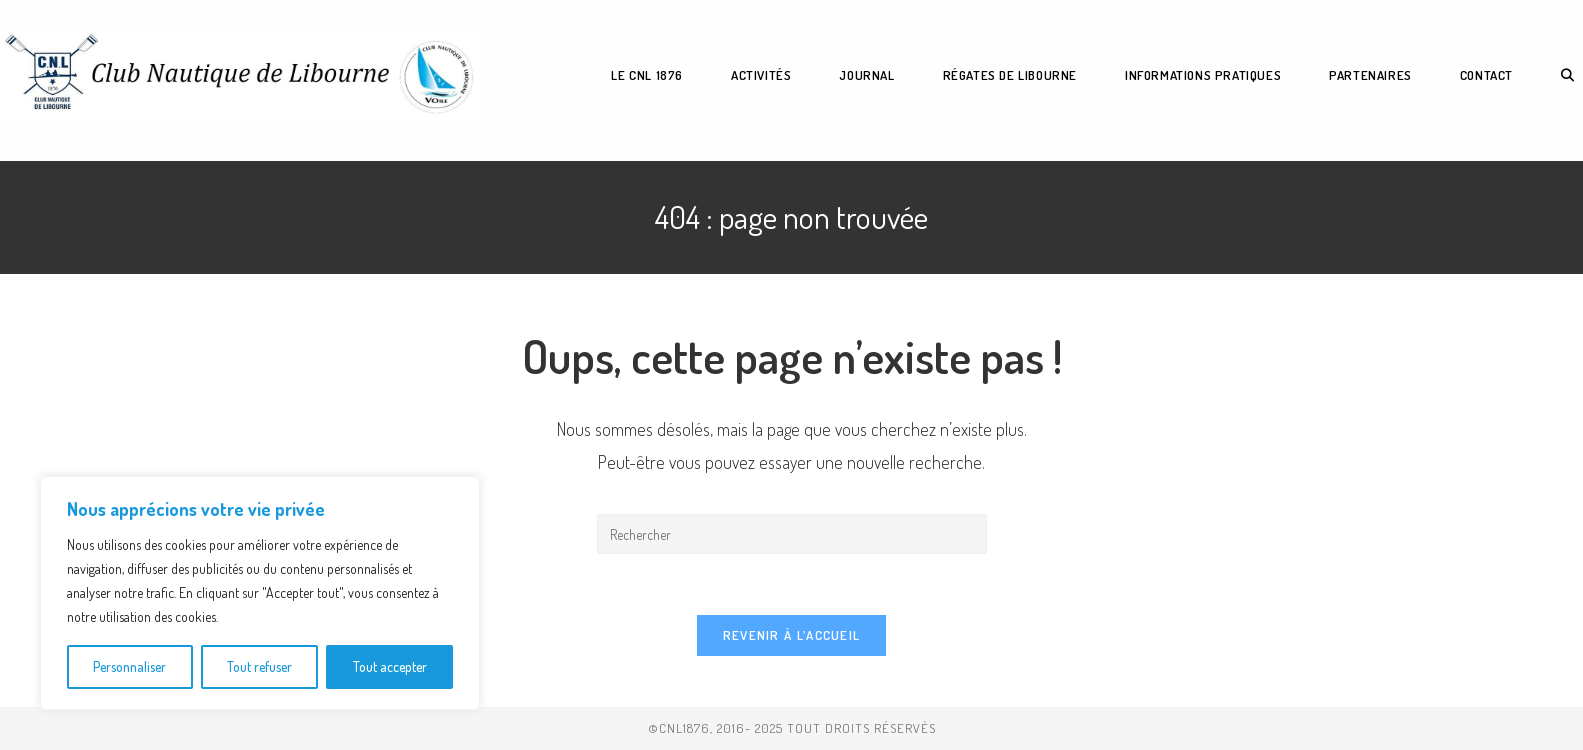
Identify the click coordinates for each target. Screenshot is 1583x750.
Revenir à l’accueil (792, 635)
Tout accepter (390, 666)
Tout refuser (259, 666)
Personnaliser (129, 666)
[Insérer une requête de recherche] (792, 534)
